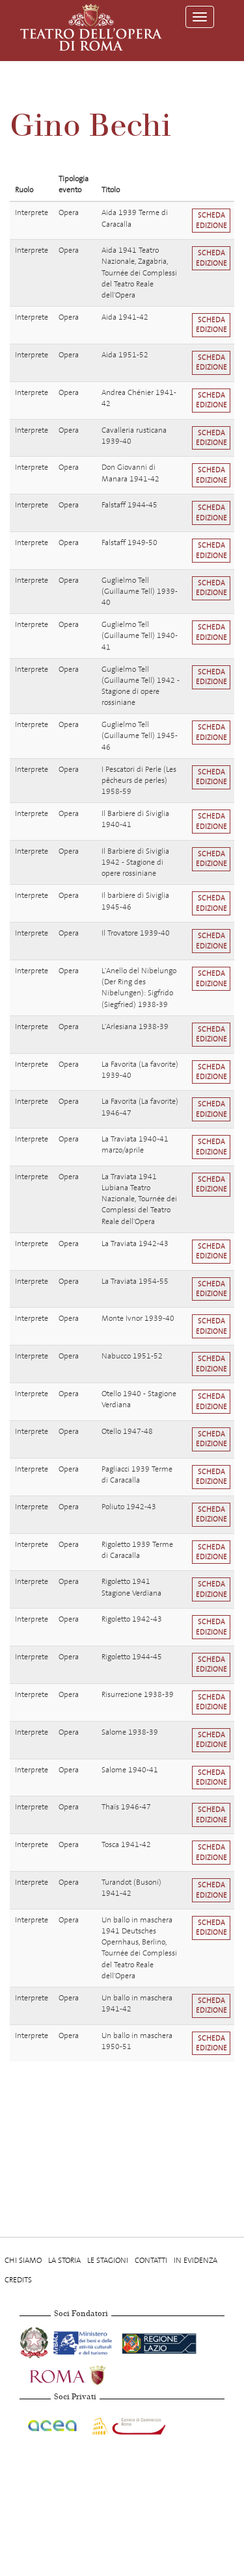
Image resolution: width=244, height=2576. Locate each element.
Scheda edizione (211, 220)
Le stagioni (107, 2260)
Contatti (151, 2260)
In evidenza (195, 2260)
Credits (18, 2280)
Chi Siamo (23, 2260)
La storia (64, 2260)
